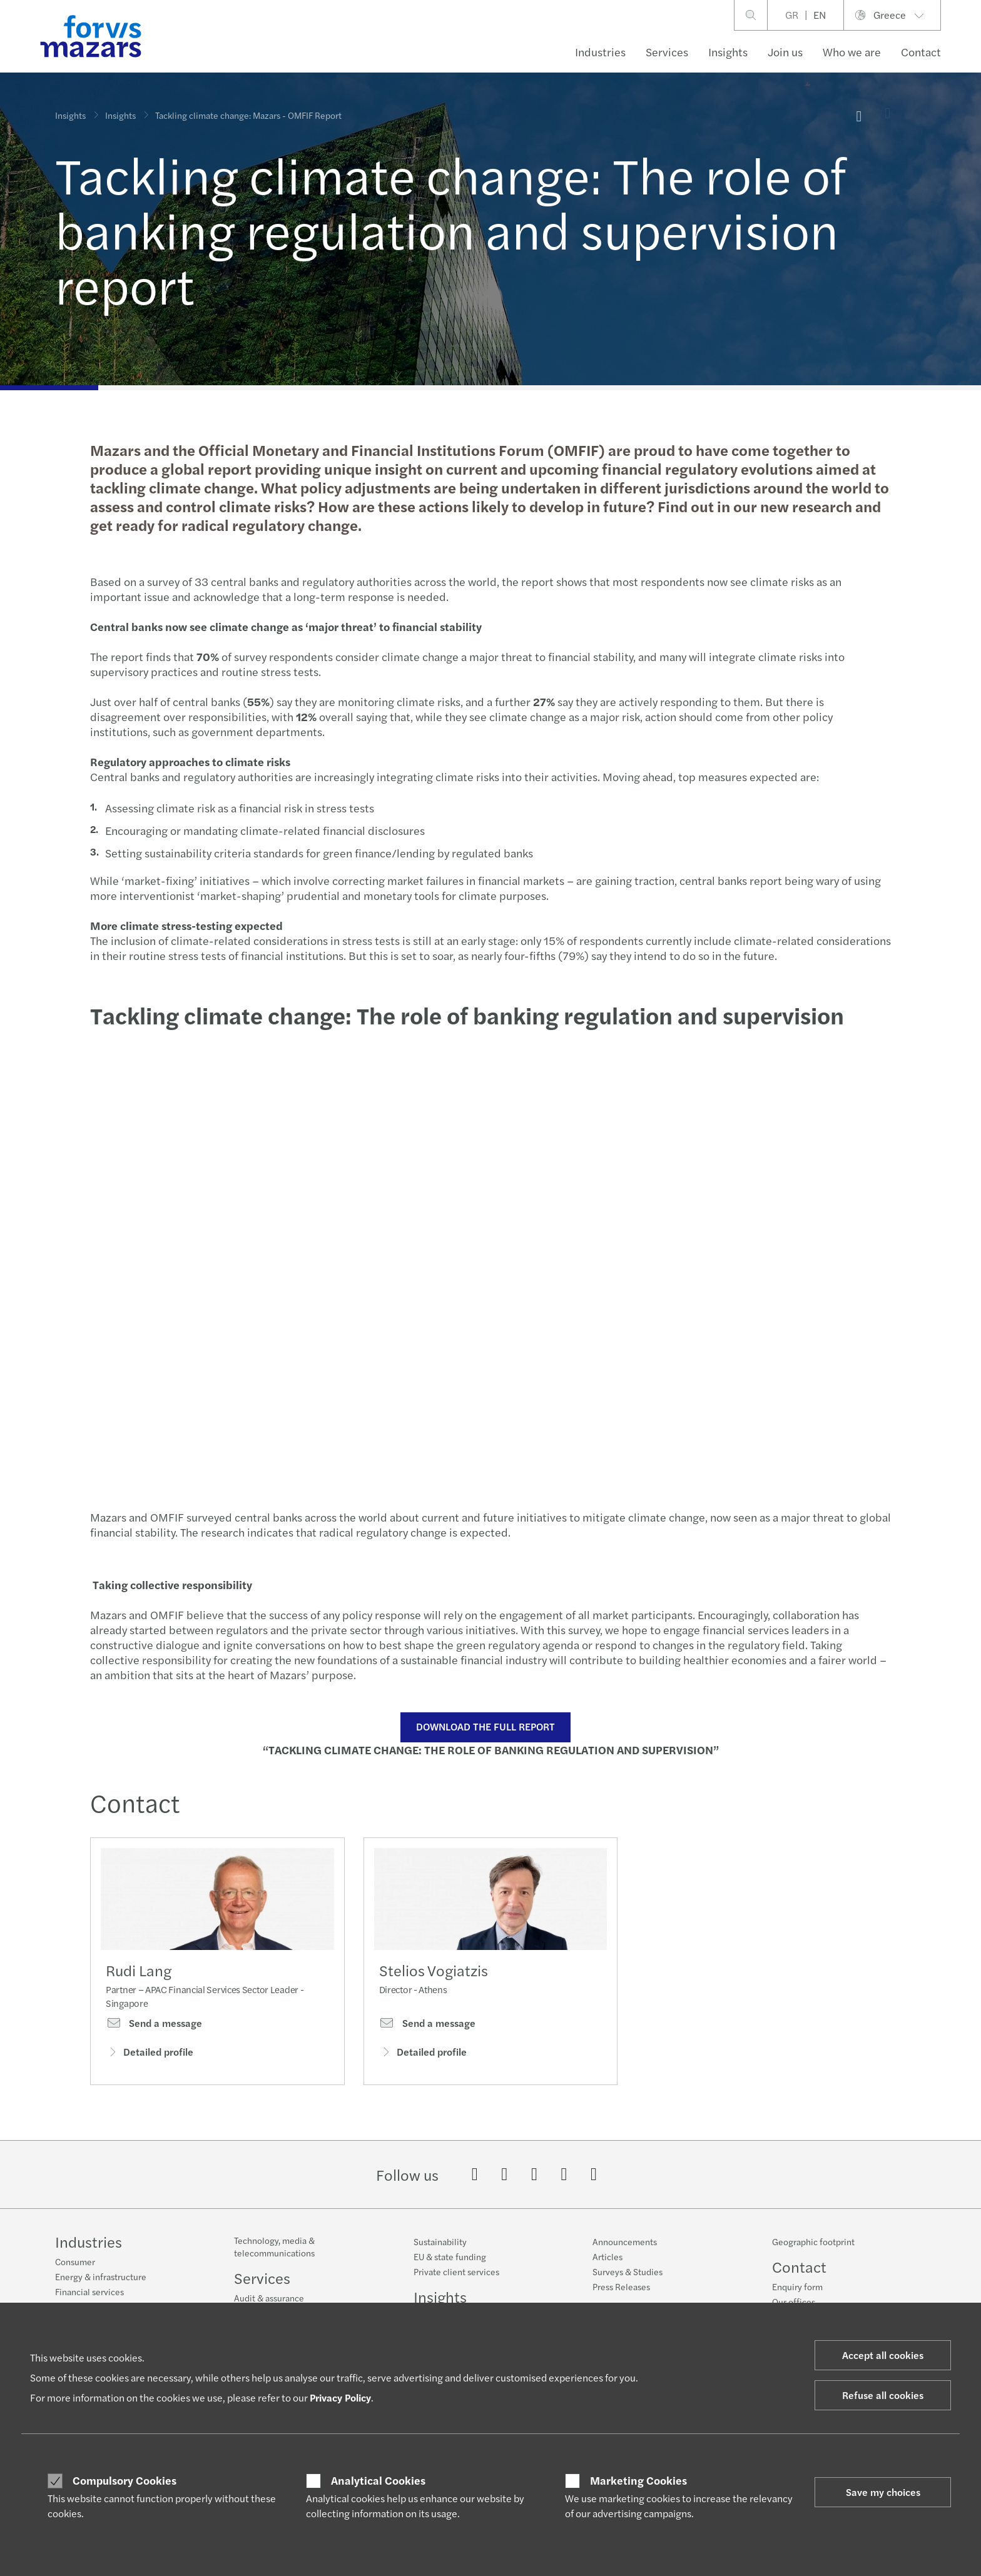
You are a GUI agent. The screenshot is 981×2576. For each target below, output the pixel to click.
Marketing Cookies (638, 2480)
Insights (728, 51)
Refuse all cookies (882, 2395)
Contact (921, 51)
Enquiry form (797, 2286)
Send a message (154, 2023)
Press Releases (621, 2286)
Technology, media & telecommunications (274, 2246)
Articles (607, 2256)
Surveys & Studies (627, 2271)
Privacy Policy (340, 2397)
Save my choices (883, 2492)
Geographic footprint (813, 2241)
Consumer (75, 2261)
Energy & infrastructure (100, 2276)
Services (667, 51)
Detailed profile (149, 2051)
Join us (785, 51)
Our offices (793, 2301)
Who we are (852, 51)
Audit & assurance (269, 2297)
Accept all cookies (882, 2355)
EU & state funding (450, 2256)
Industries (600, 51)
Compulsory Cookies (124, 2480)
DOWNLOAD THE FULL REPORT (485, 1726)
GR (791, 15)
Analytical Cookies (378, 2480)
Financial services (89, 2291)
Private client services (456, 2271)
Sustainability (440, 2241)
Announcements (624, 2241)
